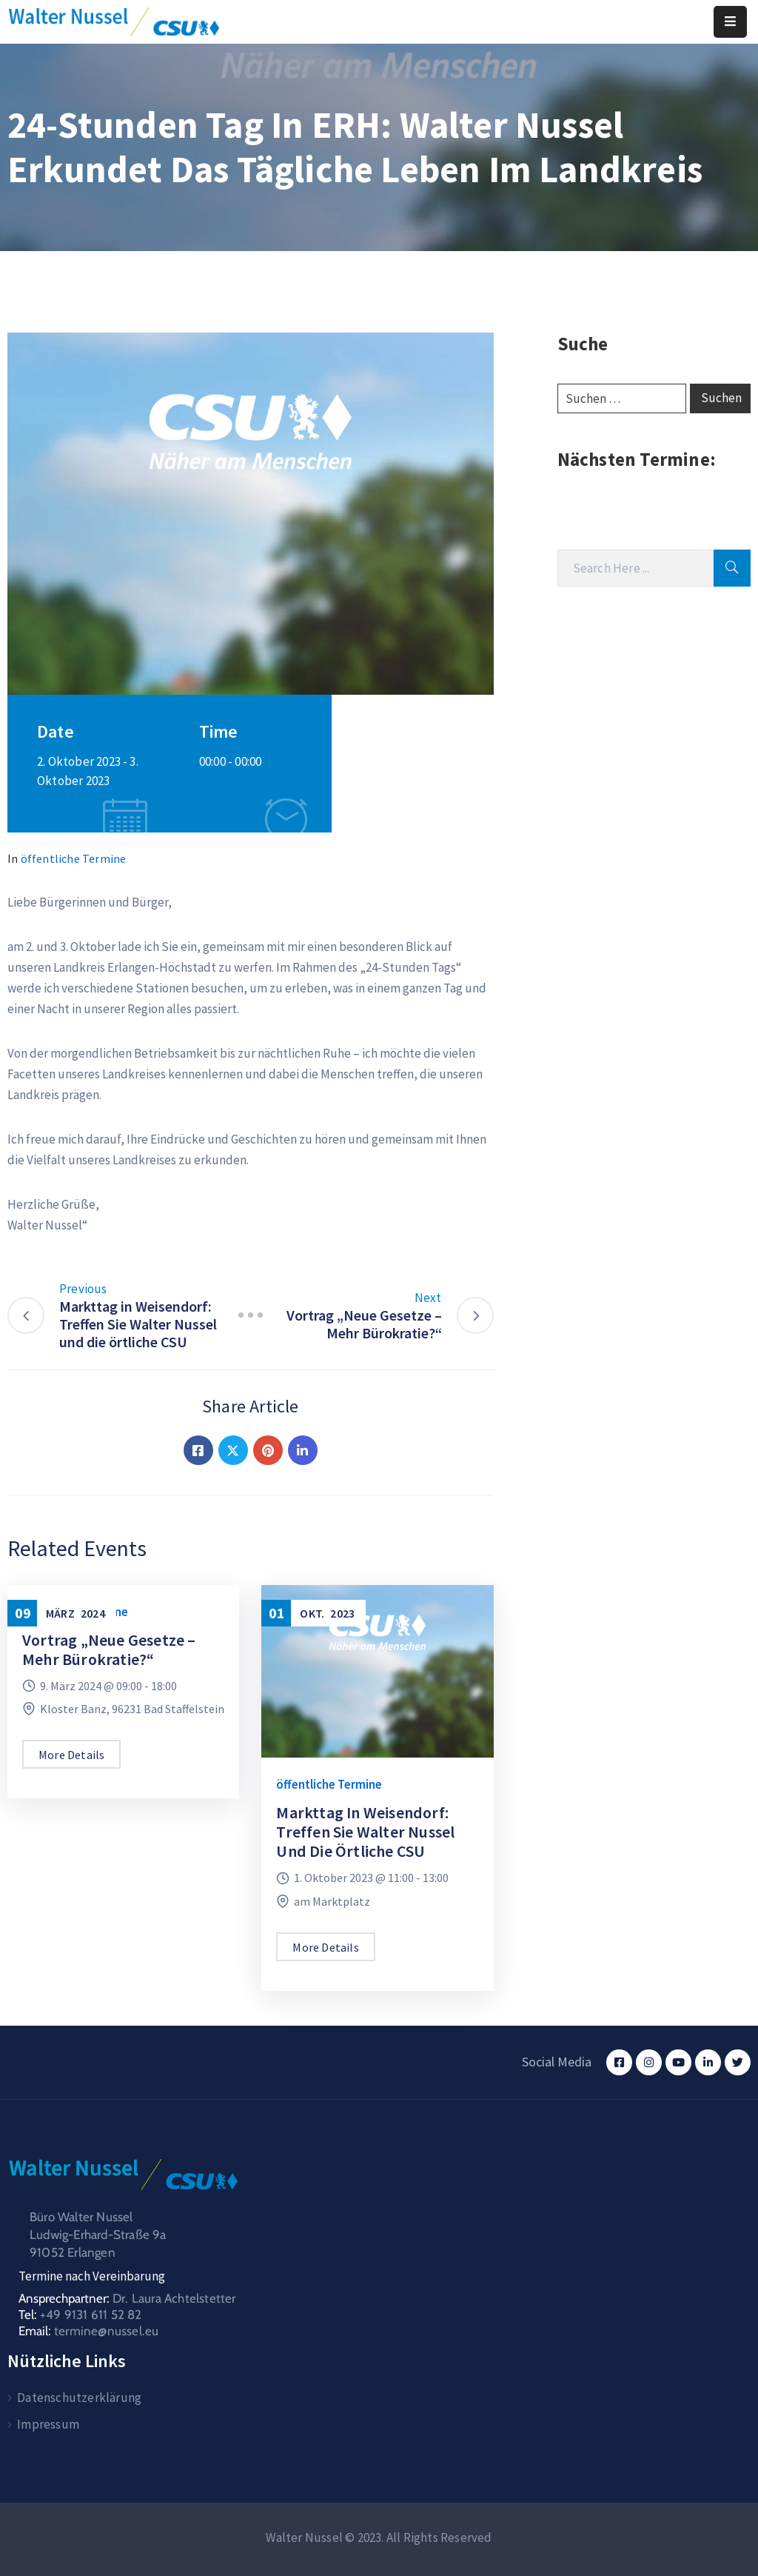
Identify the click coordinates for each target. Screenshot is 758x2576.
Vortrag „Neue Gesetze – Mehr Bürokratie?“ (109, 1649)
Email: (88, 2330)
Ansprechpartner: (127, 2298)
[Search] (635, 568)
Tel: (80, 2314)
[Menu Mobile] (730, 22)
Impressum (48, 2424)
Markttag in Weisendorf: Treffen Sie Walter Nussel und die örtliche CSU (365, 1831)
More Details (71, 1754)
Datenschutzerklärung (79, 2397)
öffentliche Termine (74, 858)
